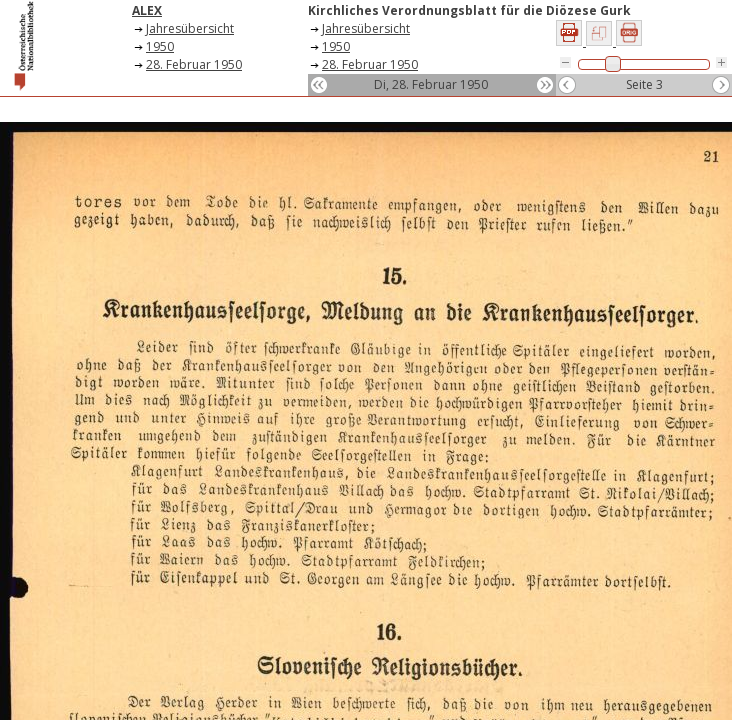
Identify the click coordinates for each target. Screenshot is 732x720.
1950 (160, 46)
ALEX (147, 10)
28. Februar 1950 (194, 64)
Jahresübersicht (190, 28)
